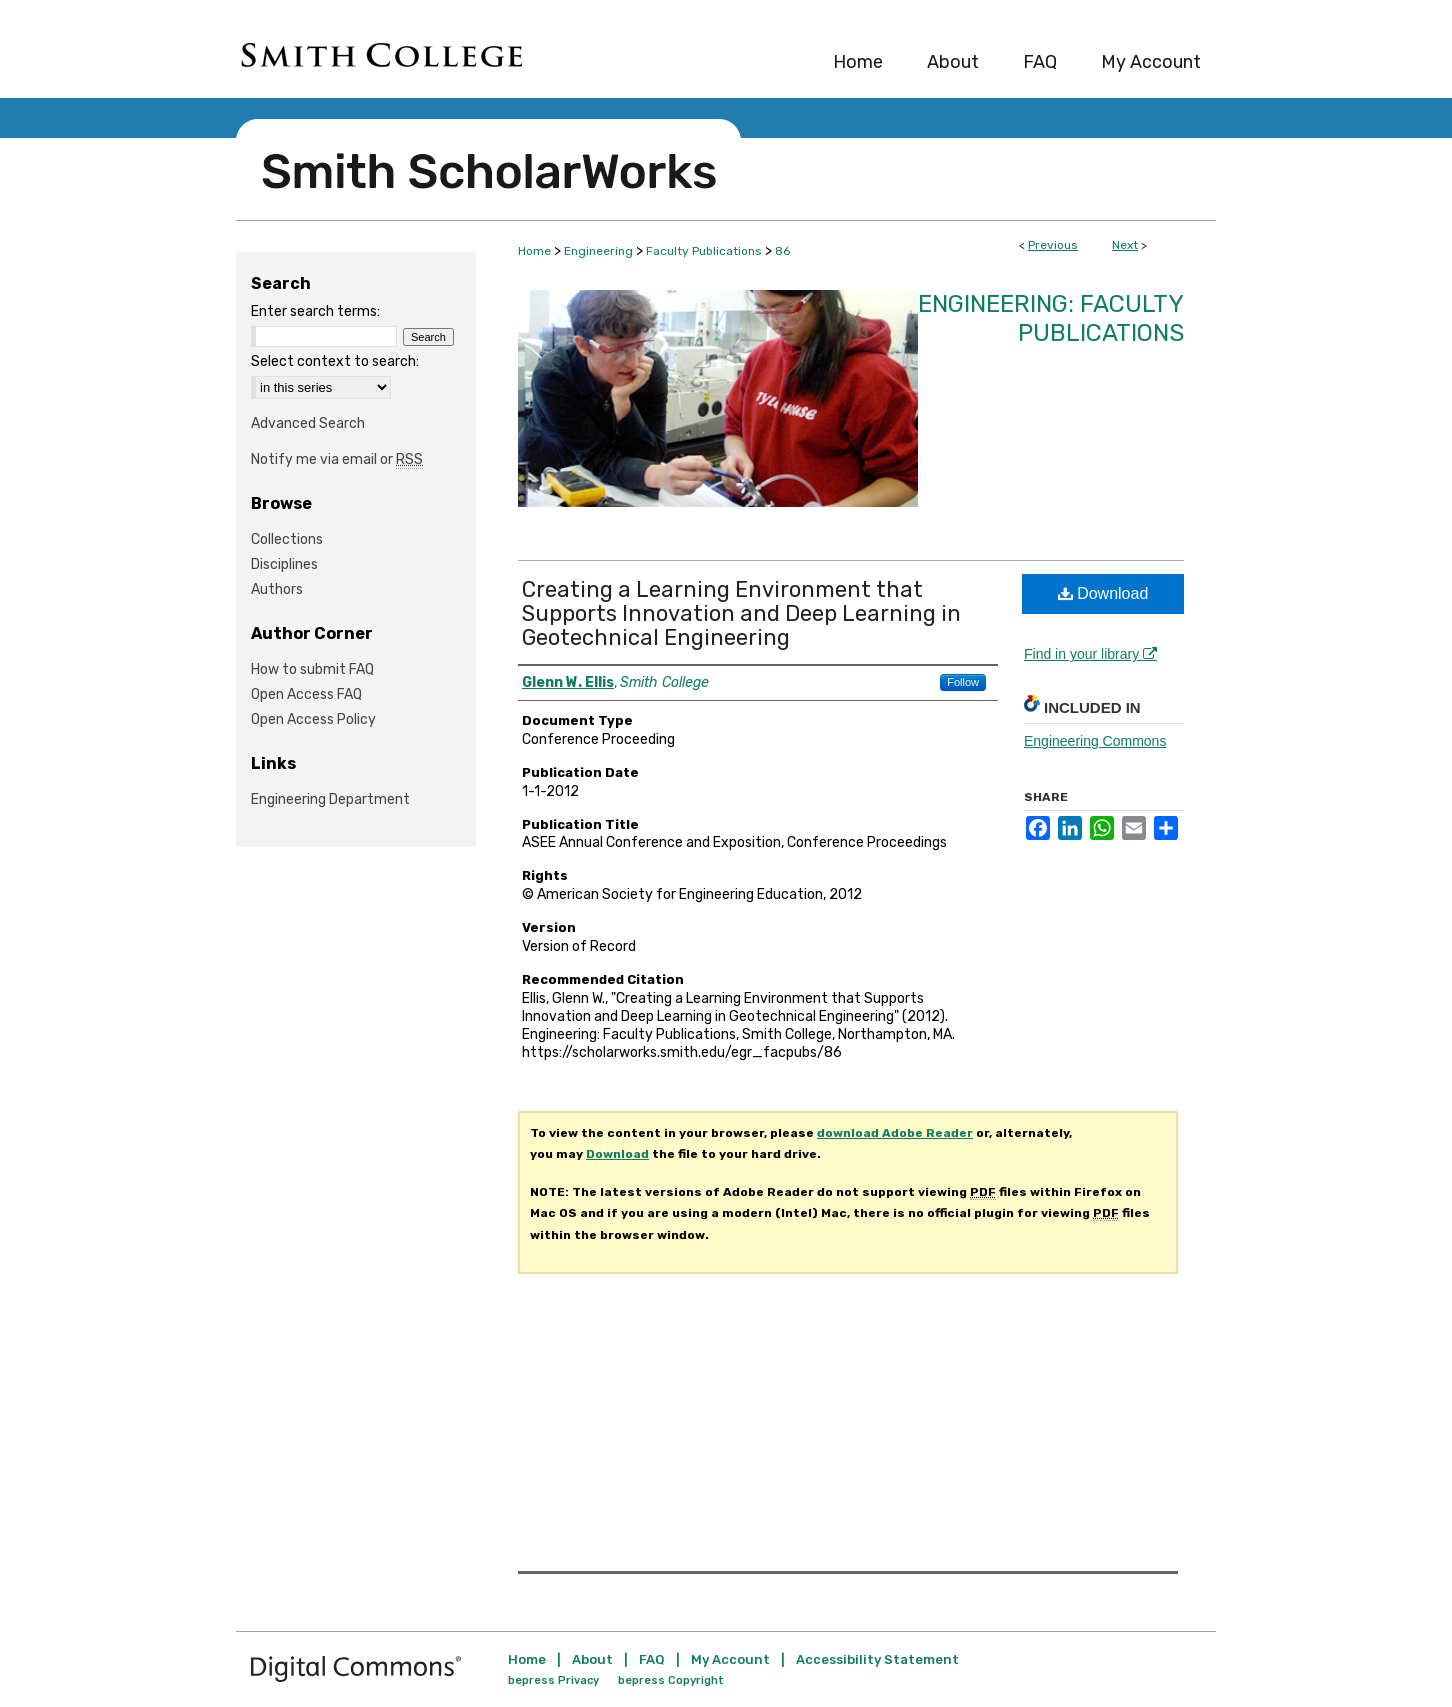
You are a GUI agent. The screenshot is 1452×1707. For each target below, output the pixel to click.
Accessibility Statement (877, 1659)
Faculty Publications (704, 251)
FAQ (652, 1659)
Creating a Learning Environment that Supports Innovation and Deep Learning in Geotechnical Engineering (741, 613)
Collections (287, 539)
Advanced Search (308, 423)
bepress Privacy (553, 1680)
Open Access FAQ (306, 694)
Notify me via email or (337, 459)
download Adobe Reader (895, 1133)
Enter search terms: (315, 311)
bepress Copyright (671, 1680)
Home (534, 251)
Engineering (598, 251)
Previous (1053, 245)
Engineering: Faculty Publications (1051, 318)
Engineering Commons (1095, 741)
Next (1125, 245)
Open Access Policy (313, 719)
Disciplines (284, 564)
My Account (730, 1659)
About (592, 1659)
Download (1103, 593)
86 (782, 251)
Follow (963, 682)
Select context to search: (335, 361)
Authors (277, 589)
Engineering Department (330, 799)
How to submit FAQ (312, 669)
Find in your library (1090, 654)
